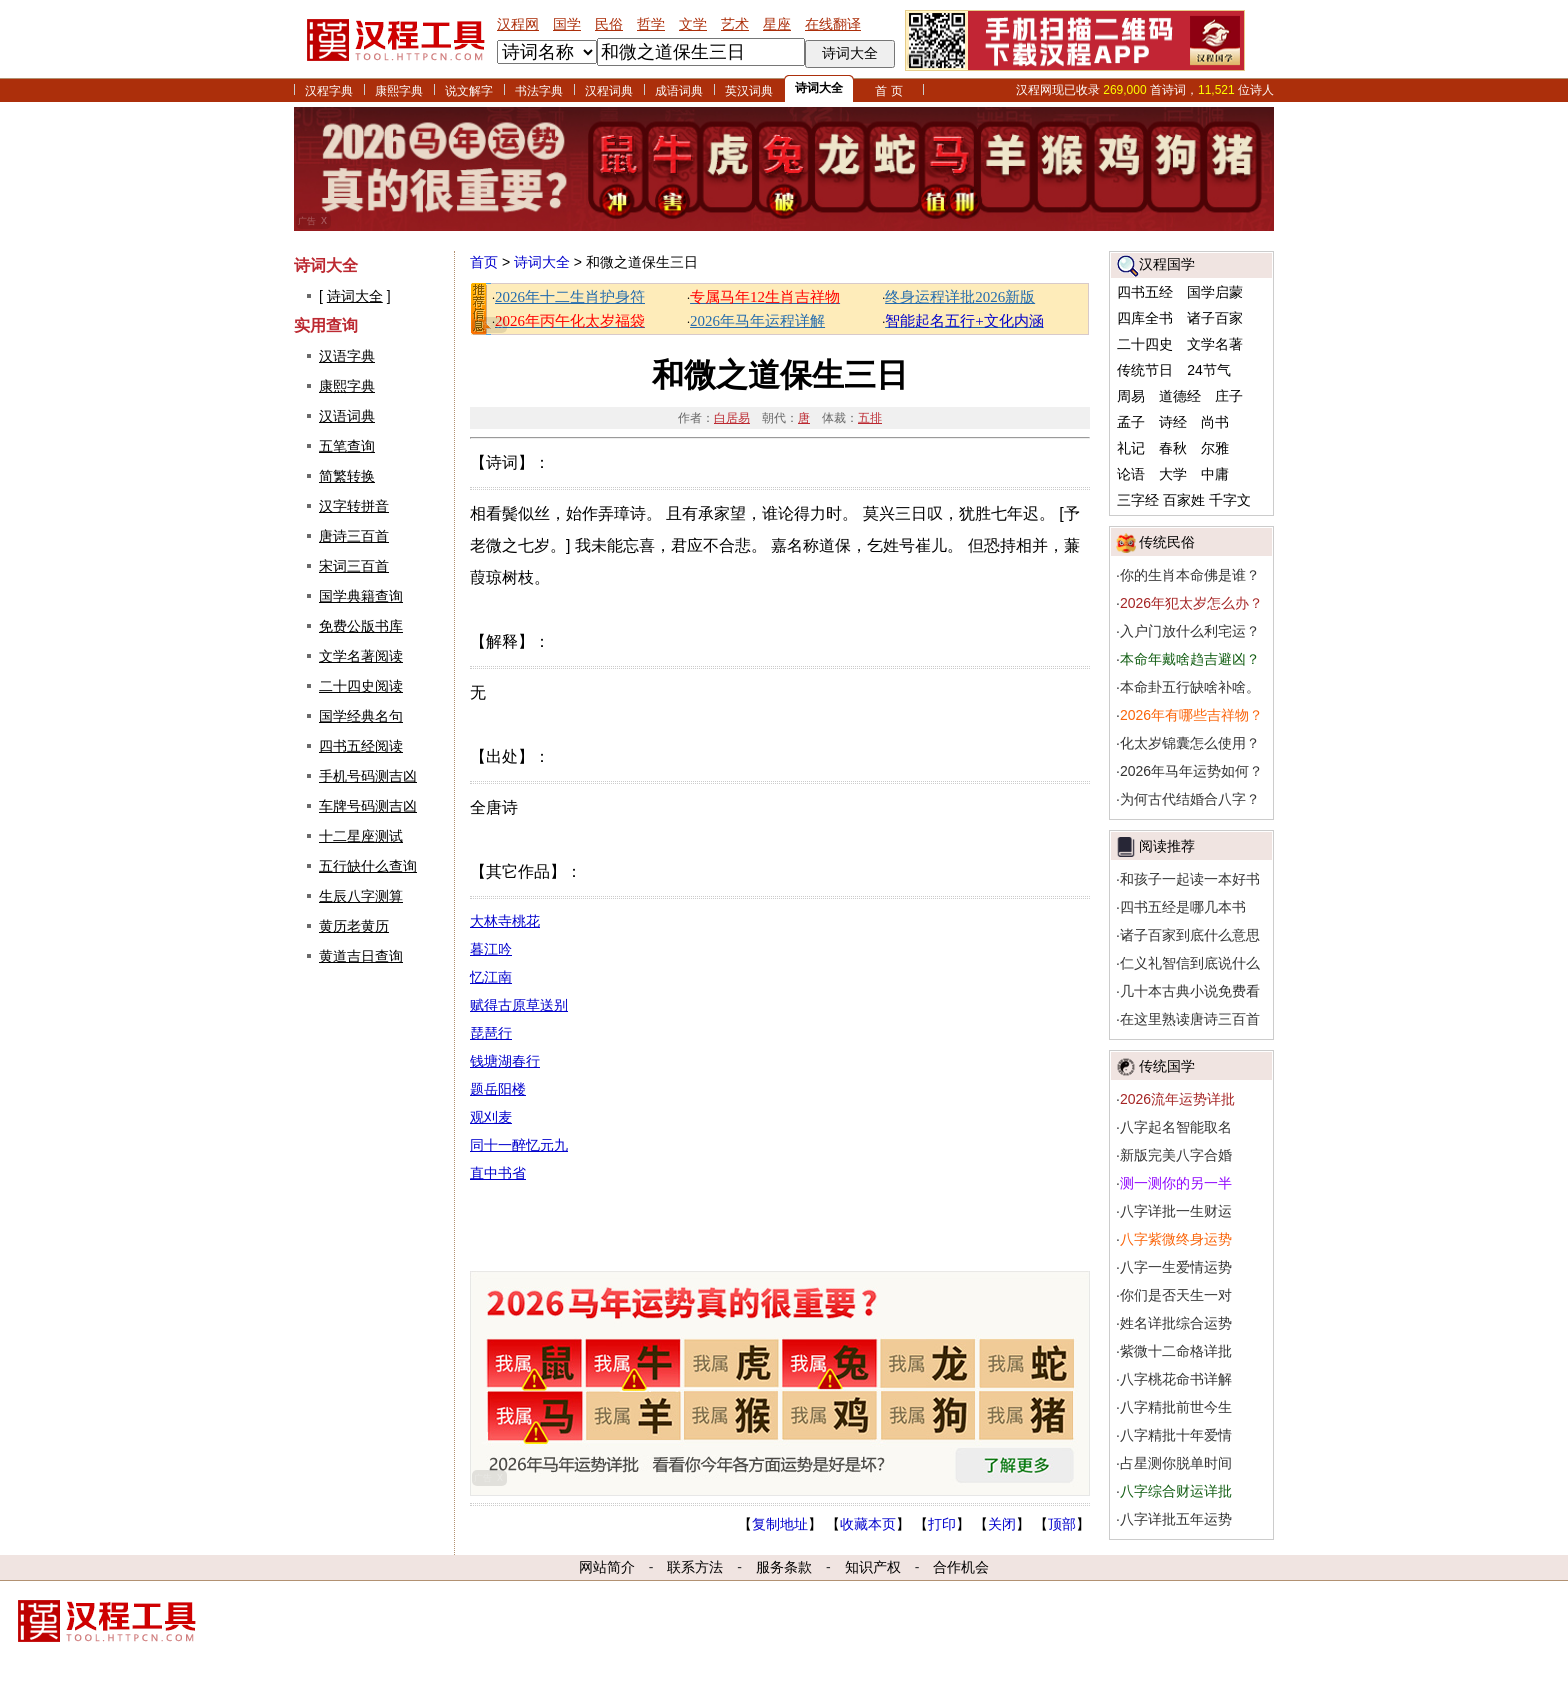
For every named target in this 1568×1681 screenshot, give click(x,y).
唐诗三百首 (354, 536)
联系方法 (695, 1567)
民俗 (609, 24)
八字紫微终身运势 (1176, 1239)
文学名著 (1215, 344)
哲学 (651, 24)
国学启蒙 (1215, 292)
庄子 (1229, 396)
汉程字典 (329, 91)
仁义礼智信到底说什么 (1190, 963)
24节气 (1209, 370)
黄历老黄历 (354, 926)
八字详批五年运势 (1176, 1519)
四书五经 (1145, 292)
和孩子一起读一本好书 (1190, 879)
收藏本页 (868, 1524)
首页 (484, 262)
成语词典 (679, 91)
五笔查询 (347, 446)
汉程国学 (1167, 264)
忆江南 (491, 977)
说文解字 (469, 91)
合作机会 (961, 1567)
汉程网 (518, 24)
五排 (870, 418)
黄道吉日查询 (361, 956)
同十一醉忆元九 (519, 1145)
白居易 (732, 418)
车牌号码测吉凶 (368, 806)
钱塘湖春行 (505, 1061)
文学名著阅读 (361, 656)
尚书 (1215, 422)
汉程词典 (609, 91)
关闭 (1002, 1524)
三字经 (1138, 500)
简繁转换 (347, 476)
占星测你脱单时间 (1176, 1463)
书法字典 (539, 91)
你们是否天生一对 (1176, 1295)
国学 (567, 24)
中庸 (1215, 474)
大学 (1173, 474)
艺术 (735, 24)
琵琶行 (491, 1033)
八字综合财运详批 (1176, 1491)
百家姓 (1184, 500)
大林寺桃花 (505, 921)
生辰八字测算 (361, 896)
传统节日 (1145, 370)
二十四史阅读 (361, 686)
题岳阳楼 (498, 1089)
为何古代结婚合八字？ (1190, 799)
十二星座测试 (361, 836)
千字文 (1230, 500)
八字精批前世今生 (1176, 1407)
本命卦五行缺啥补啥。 (1190, 687)
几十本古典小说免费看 (1190, 991)
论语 (1131, 474)
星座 (777, 24)
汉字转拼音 (354, 506)
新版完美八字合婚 (1176, 1155)
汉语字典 (347, 356)
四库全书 (1145, 318)
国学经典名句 (361, 716)
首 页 (888, 91)
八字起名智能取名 (1176, 1127)
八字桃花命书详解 (1176, 1379)
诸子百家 (1215, 318)
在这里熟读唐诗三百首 (1190, 1019)
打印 (942, 1524)
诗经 (1173, 422)
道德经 (1180, 396)
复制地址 (780, 1524)
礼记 (1131, 448)
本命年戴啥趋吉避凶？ (1190, 659)
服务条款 (784, 1567)
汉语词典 (347, 416)
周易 (1131, 396)
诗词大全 (819, 88)
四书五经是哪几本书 (1183, 907)
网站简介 (607, 1567)
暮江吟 (491, 949)
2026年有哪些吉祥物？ (1191, 715)
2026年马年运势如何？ (1191, 771)
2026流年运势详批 (1177, 1099)
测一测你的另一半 (1176, 1183)
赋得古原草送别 (519, 1005)
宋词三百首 (354, 566)
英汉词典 (749, 91)
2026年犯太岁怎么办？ (1191, 603)
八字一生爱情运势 (1176, 1267)
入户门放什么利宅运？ (1190, 631)
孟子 (1131, 422)
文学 (693, 24)
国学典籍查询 (361, 596)
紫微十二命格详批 (1176, 1351)
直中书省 (498, 1173)
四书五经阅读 (361, 746)
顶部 (1062, 1524)
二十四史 (1145, 344)
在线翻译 (833, 24)
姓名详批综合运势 (1176, 1323)
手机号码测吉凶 (368, 776)
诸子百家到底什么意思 (1190, 935)
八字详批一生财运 (1176, 1211)
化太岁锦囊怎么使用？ (1190, 743)
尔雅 (1215, 448)
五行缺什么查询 (368, 866)
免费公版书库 (361, 626)
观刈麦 (491, 1117)
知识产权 (873, 1567)
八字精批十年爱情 (1176, 1435)
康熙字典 (399, 91)
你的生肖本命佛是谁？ (1190, 575)
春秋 (1173, 448)
